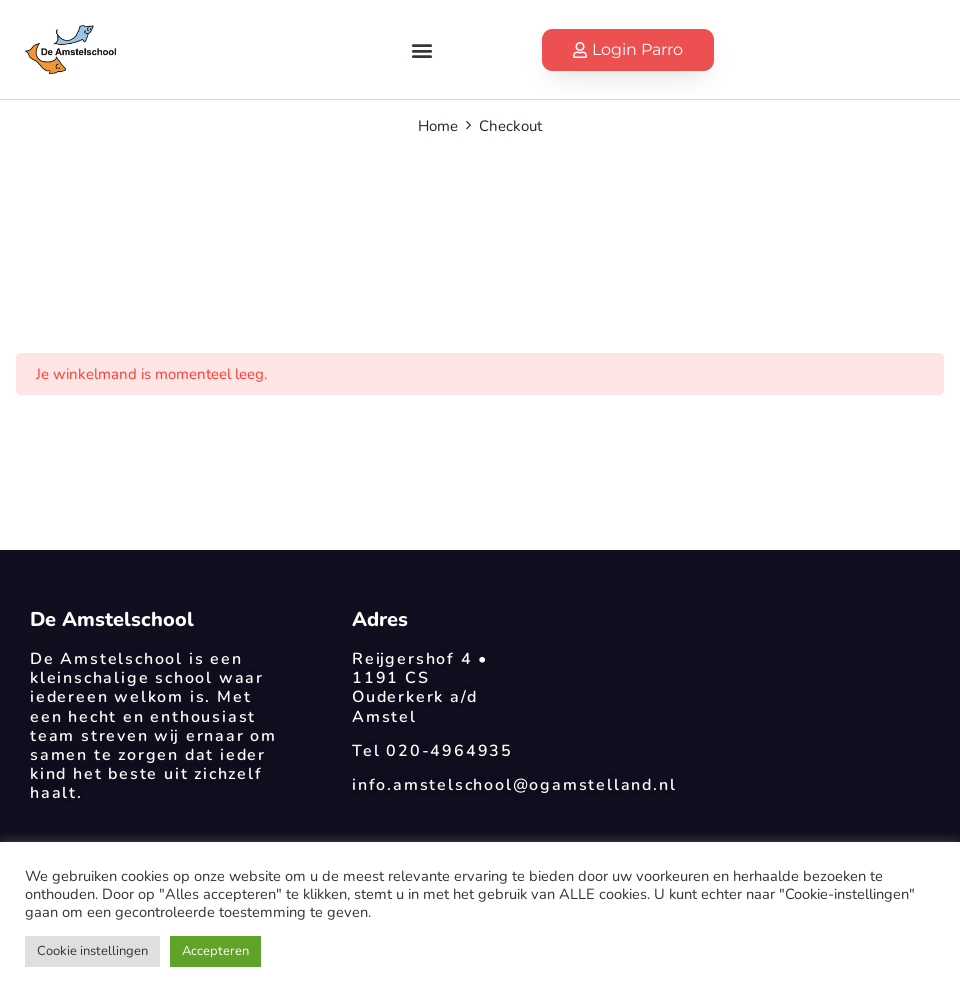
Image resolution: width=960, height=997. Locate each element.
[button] (421, 49)
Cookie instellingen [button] (92, 951)
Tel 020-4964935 (432, 751)
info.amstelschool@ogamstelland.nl (514, 785)
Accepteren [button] (215, 951)
